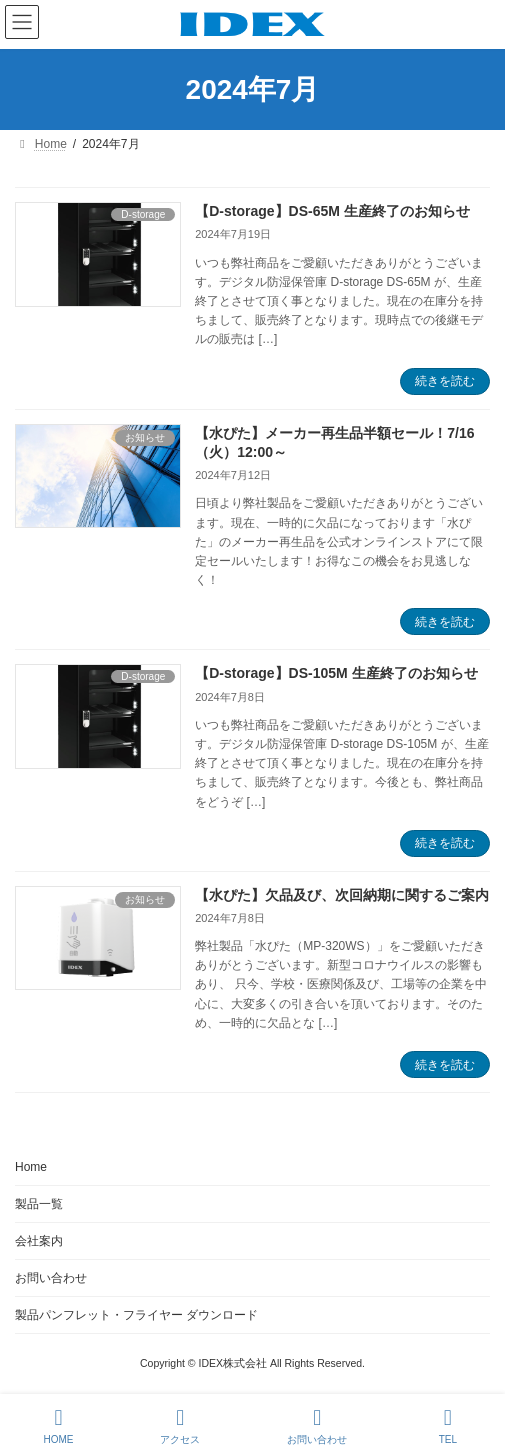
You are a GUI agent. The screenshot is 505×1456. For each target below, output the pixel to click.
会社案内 (39, 1241)
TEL (448, 1426)
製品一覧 (39, 1204)
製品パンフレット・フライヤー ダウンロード (136, 1315)
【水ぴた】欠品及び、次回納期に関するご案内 (342, 895)
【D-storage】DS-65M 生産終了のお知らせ (332, 211)
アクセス (180, 1426)
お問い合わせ (51, 1278)
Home (31, 1167)
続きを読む (445, 381)
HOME (58, 1426)
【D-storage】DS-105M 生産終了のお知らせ (336, 673)
